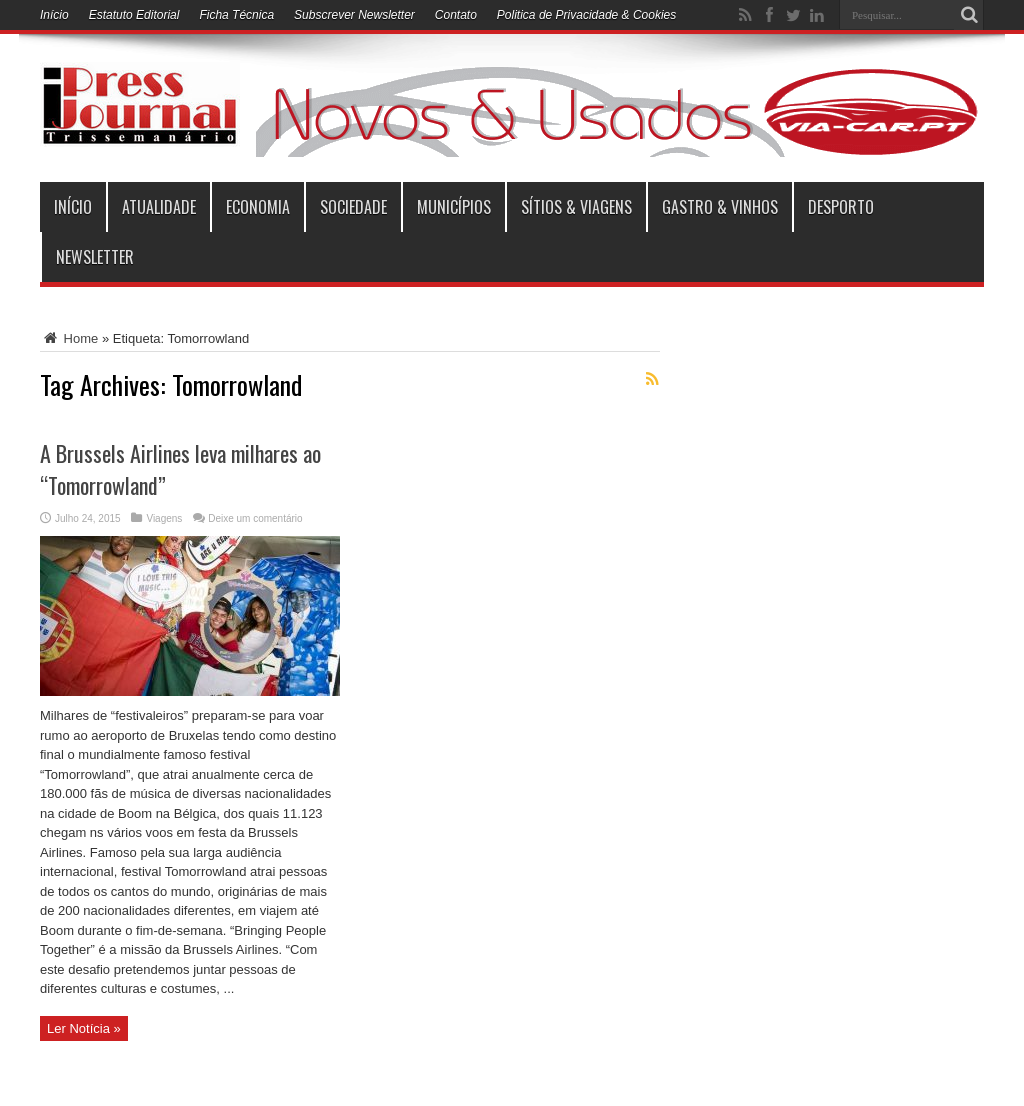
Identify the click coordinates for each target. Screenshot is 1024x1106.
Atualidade (159, 207)
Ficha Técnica (236, 15)
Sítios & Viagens (576, 207)
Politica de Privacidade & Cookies (586, 15)
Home (69, 338)
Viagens (164, 518)
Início (54, 15)
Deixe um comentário (255, 518)
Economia (258, 207)
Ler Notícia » (84, 1028)
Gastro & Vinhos (720, 207)
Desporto (841, 207)
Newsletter (95, 257)
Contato (456, 15)
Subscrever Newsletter (354, 15)
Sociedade (353, 207)
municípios (454, 207)
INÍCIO (73, 207)
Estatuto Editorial (134, 15)
